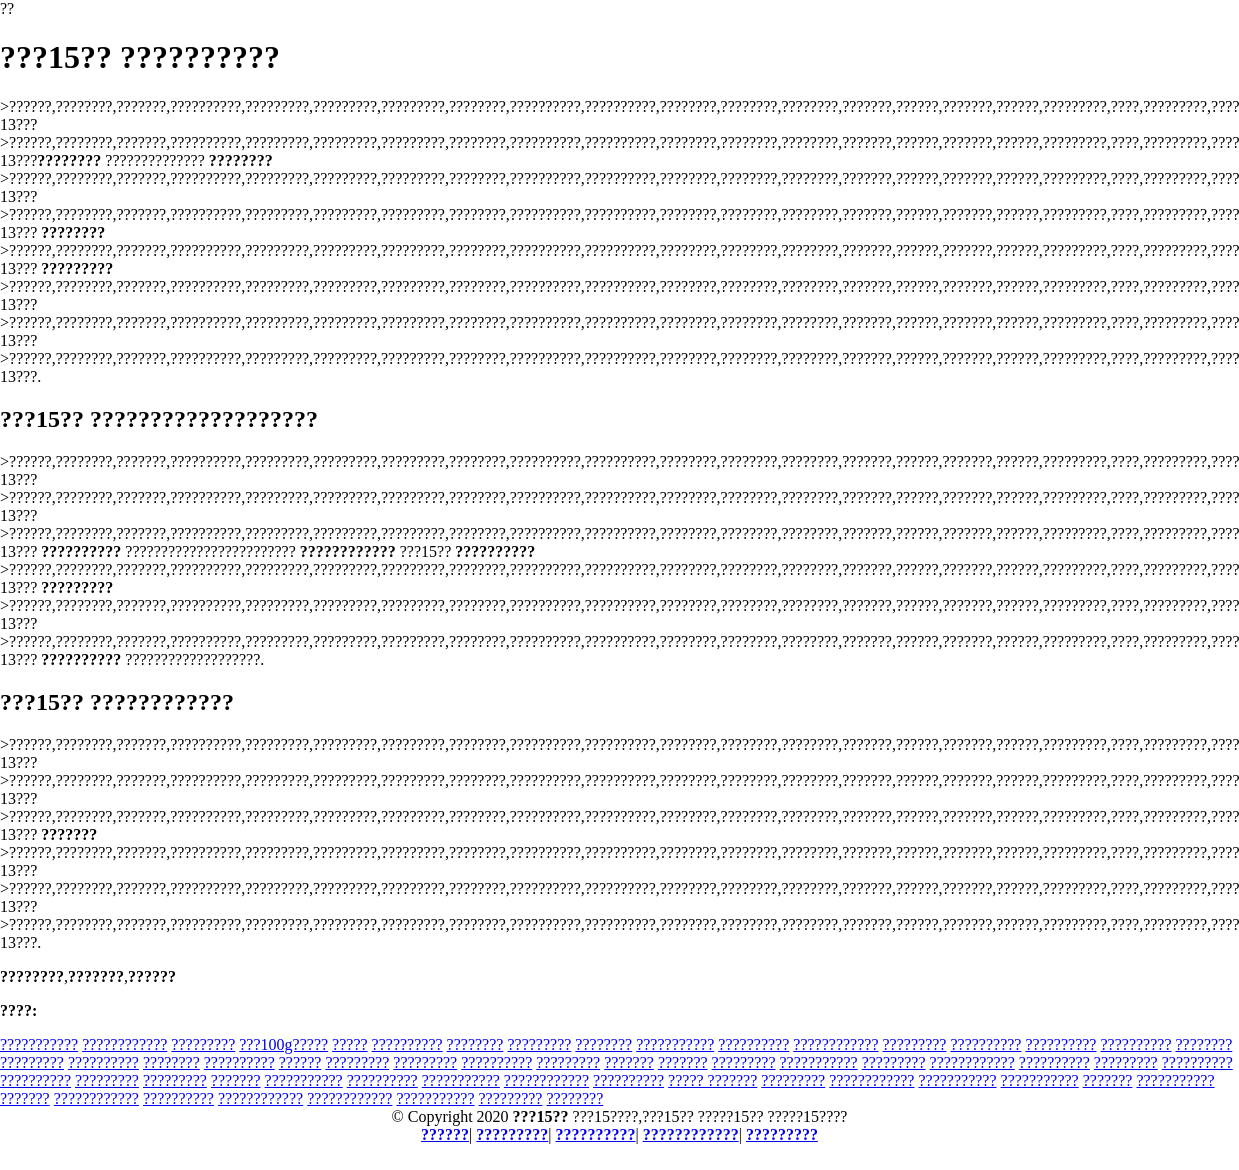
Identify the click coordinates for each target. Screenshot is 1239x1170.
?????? (300, 1062)
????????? (203, 1044)
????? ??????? (712, 1080)
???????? (475, 1044)
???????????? (124, 1044)
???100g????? (283, 1044)
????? (350, 1044)
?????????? (407, 1044)
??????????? (39, 1044)
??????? (629, 1062)
